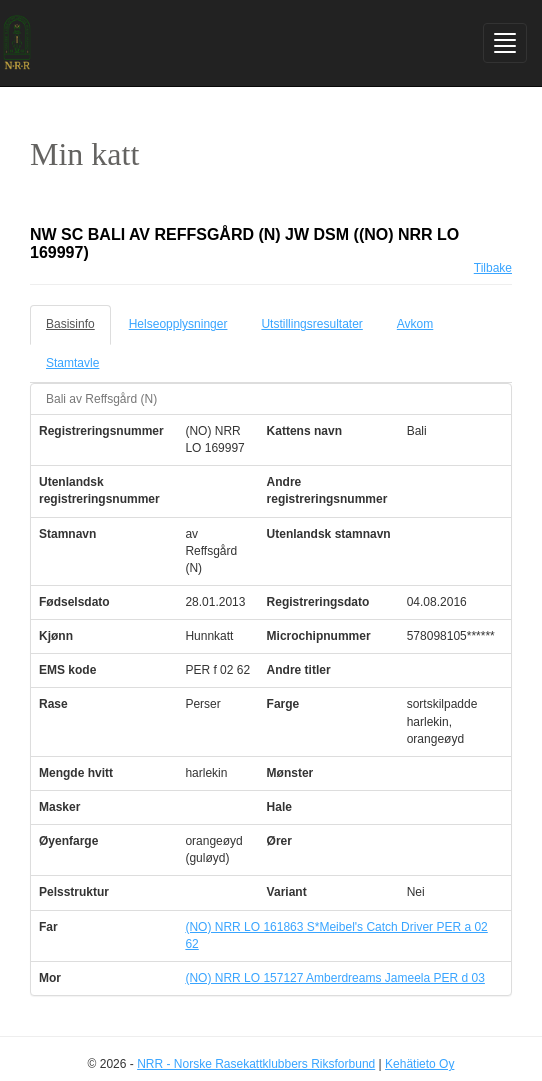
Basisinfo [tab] (70, 324)
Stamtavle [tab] (72, 363)
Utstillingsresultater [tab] (311, 324)
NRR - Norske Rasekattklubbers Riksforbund (256, 1064)
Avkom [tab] (415, 324)
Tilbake (493, 268)
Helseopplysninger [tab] (178, 324)
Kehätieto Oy (419, 1064)
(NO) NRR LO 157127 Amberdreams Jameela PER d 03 (334, 978)
